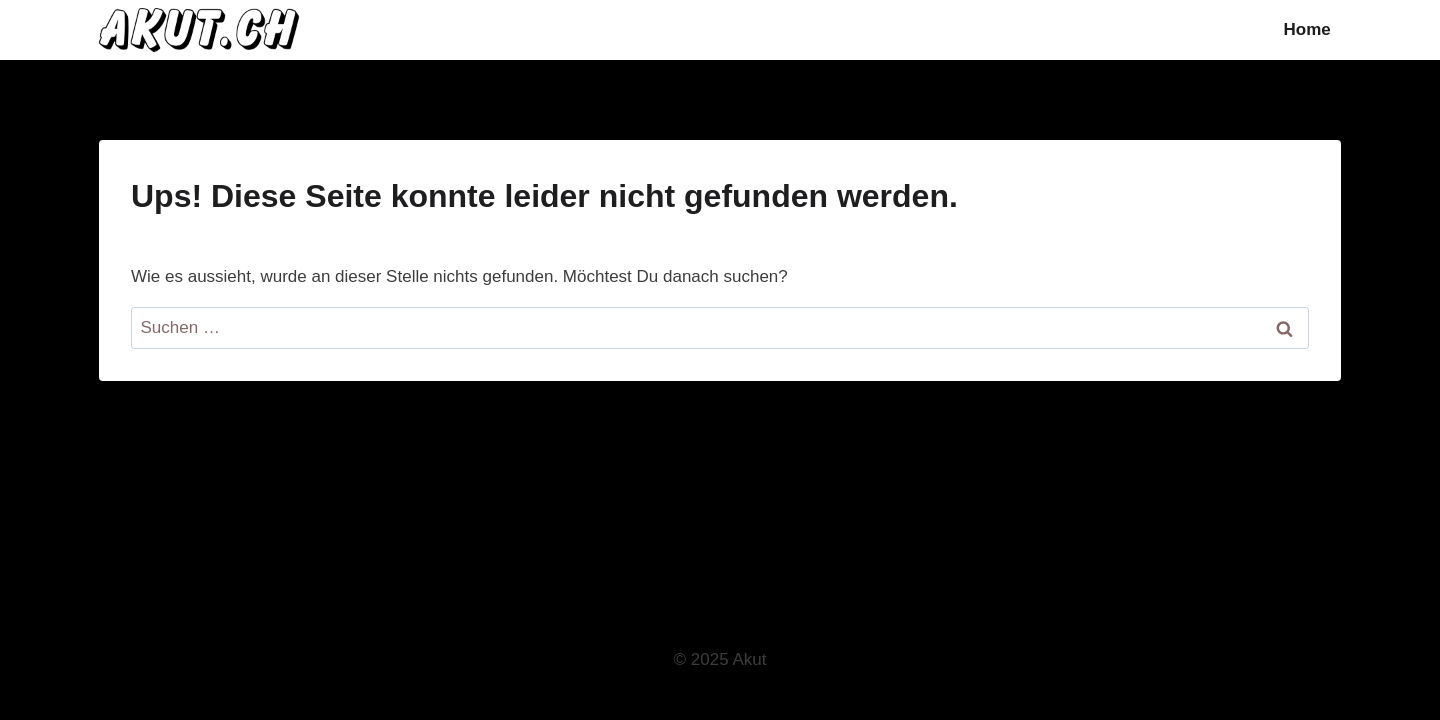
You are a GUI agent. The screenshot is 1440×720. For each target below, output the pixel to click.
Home (1307, 29)
